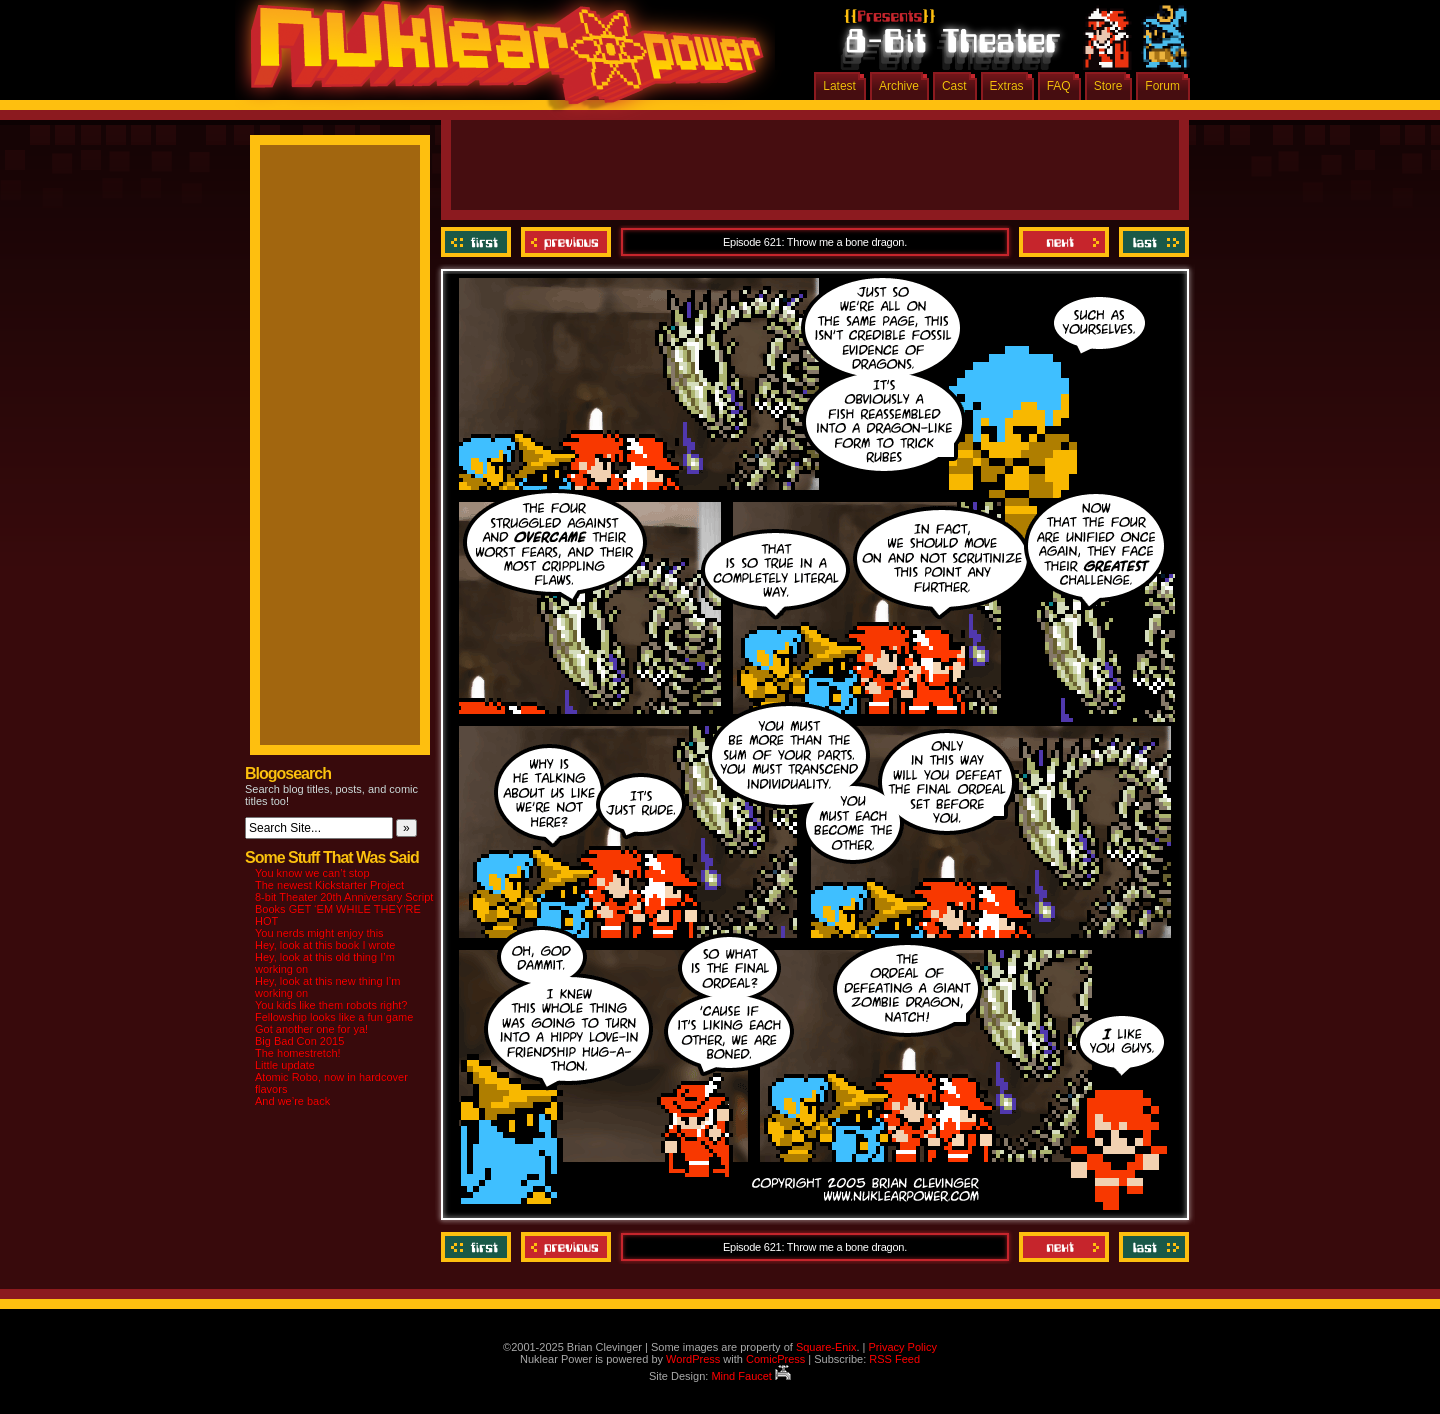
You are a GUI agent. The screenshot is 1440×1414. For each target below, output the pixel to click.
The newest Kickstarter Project (329, 885)
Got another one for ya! (311, 1029)
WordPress (693, 1359)
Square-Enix (826, 1347)
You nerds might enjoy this (319, 933)
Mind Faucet (751, 1376)
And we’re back (292, 1101)
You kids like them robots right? (331, 1005)
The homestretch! (298, 1053)
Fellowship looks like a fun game (334, 1017)
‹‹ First (478, 242)
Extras (1007, 86)
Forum (1162, 86)
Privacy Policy (902, 1347)
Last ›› (1151, 242)
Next (1064, 242)
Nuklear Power (500, 60)
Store (1108, 86)
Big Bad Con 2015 (299, 1041)
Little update (285, 1065)
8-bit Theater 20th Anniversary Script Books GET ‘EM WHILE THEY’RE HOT (344, 909)
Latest (839, 86)
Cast (954, 86)
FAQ (1059, 86)
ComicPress (775, 1359)
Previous (566, 242)
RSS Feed (894, 1359)
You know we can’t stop (312, 873)
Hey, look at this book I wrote (325, 945)
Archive (899, 86)
